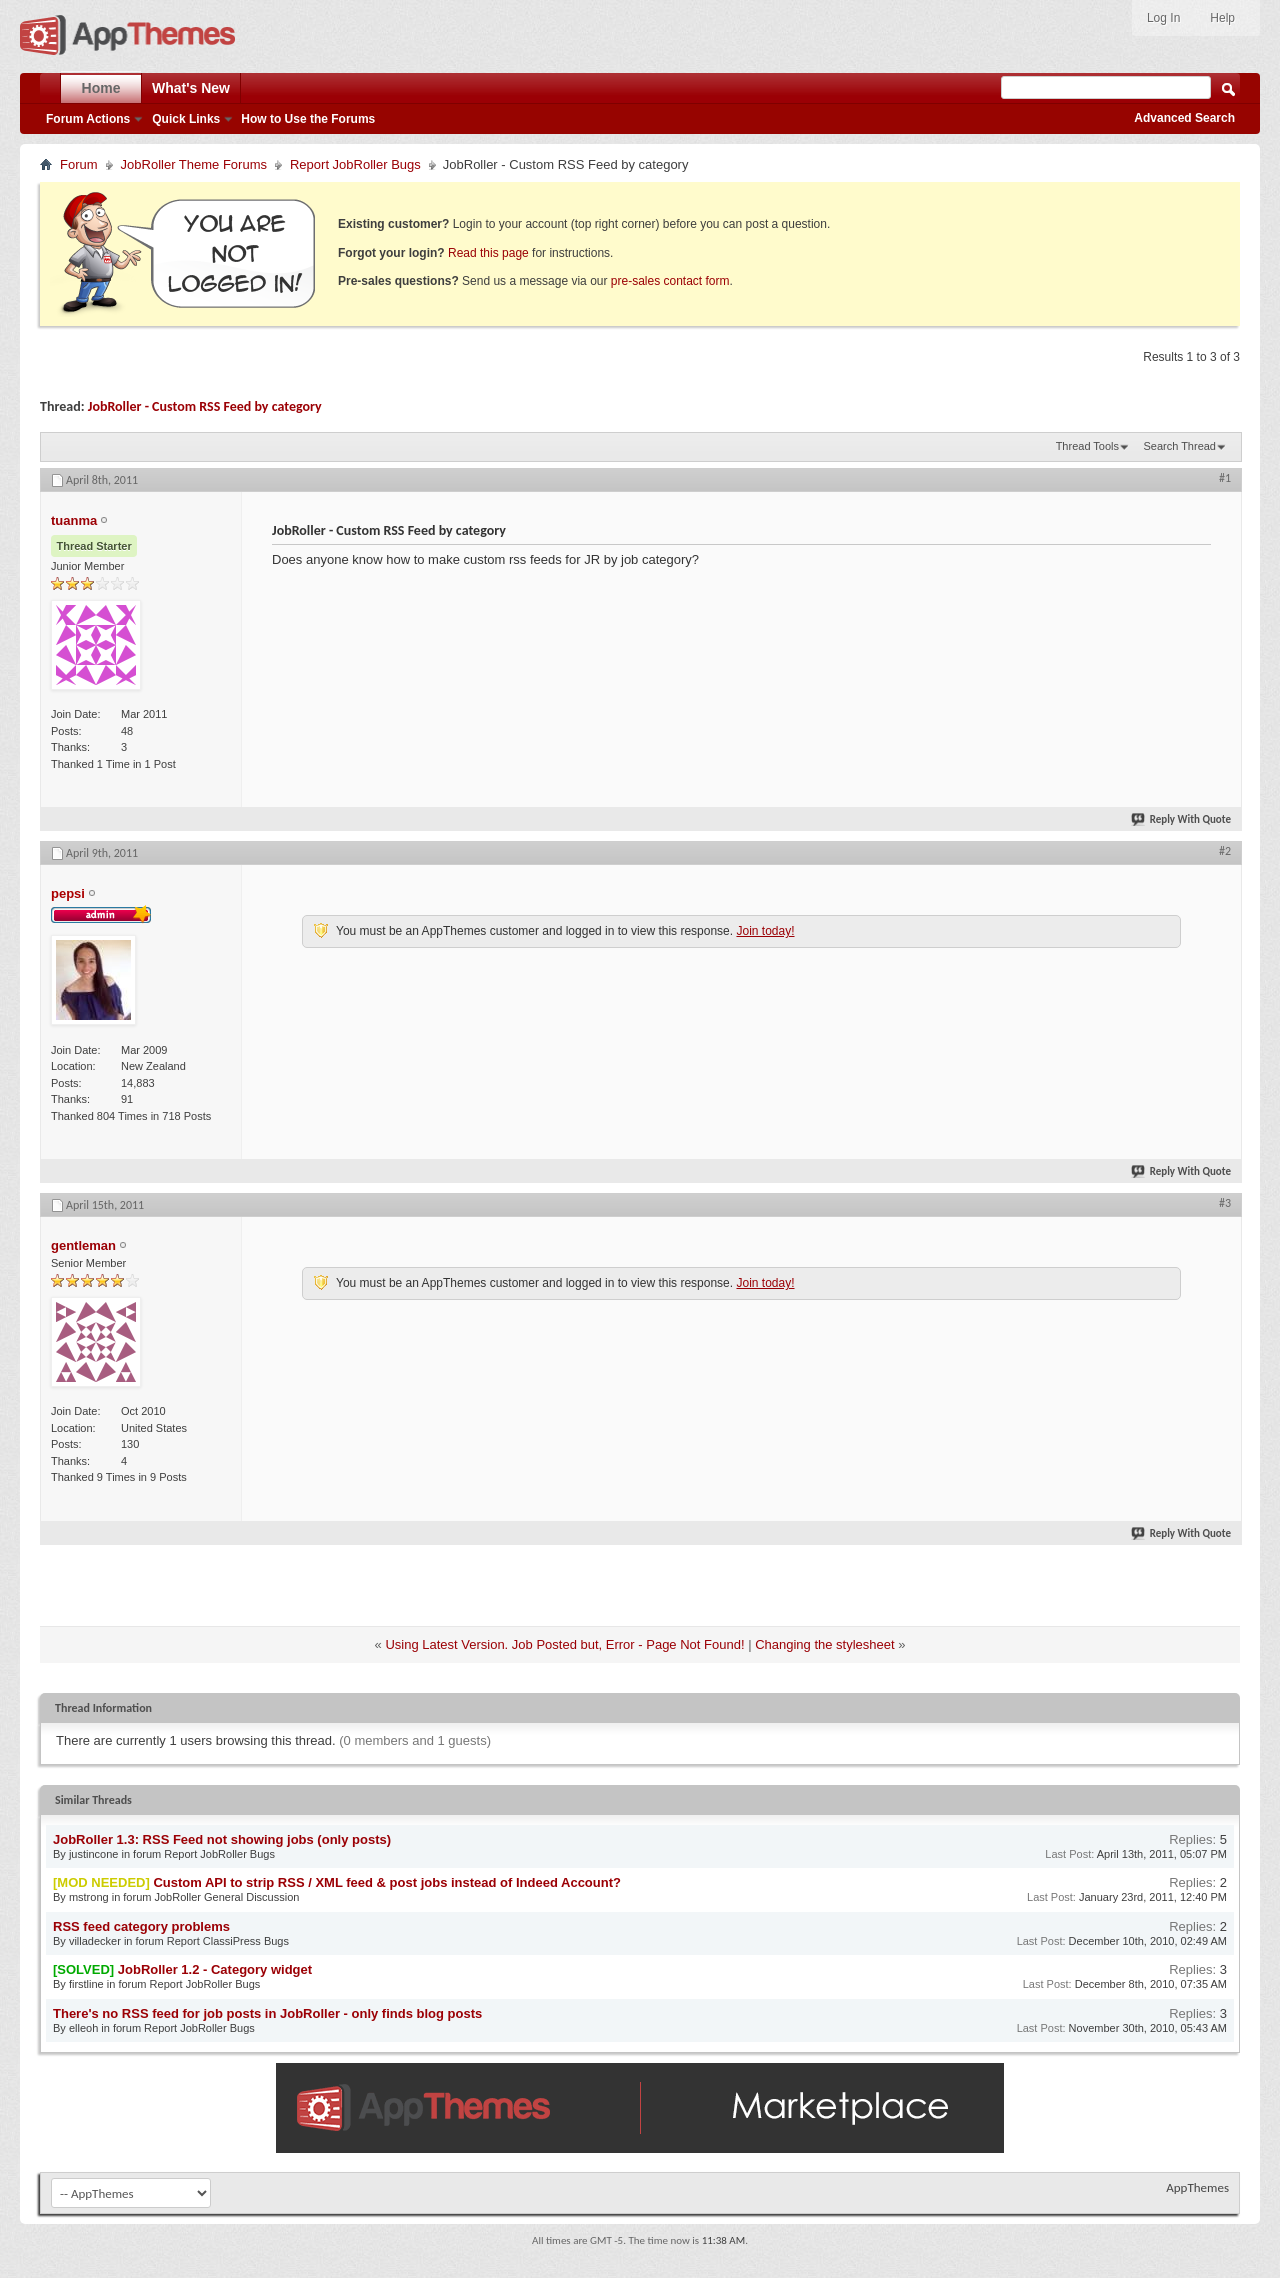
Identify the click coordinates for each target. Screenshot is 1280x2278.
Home (101, 88)
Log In (1163, 18)
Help (1222, 18)
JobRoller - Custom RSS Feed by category (205, 406)
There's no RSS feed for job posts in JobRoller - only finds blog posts (267, 2013)
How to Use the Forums (308, 119)
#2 (1225, 851)
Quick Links (186, 119)
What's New (191, 88)
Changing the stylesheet (824, 1644)
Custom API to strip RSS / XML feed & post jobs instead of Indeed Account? (387, 1882)
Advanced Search (1184, 118)
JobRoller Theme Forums (194, 164)
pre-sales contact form (670, 281)
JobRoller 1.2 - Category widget (215, 1969)
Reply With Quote (1182, 819)
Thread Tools (1087, 446)
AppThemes (1197, 2187)
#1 (1225, 478)
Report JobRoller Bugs (355, 164)
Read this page (488, 253)
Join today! (765, 931)
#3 (1225, 1203)
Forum (79, 164)
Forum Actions (88, 119)
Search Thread (1179, 446)
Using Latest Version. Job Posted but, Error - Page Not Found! (564, 1644)
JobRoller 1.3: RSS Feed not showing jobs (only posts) (222, 1839)
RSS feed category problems (141, 1926)
